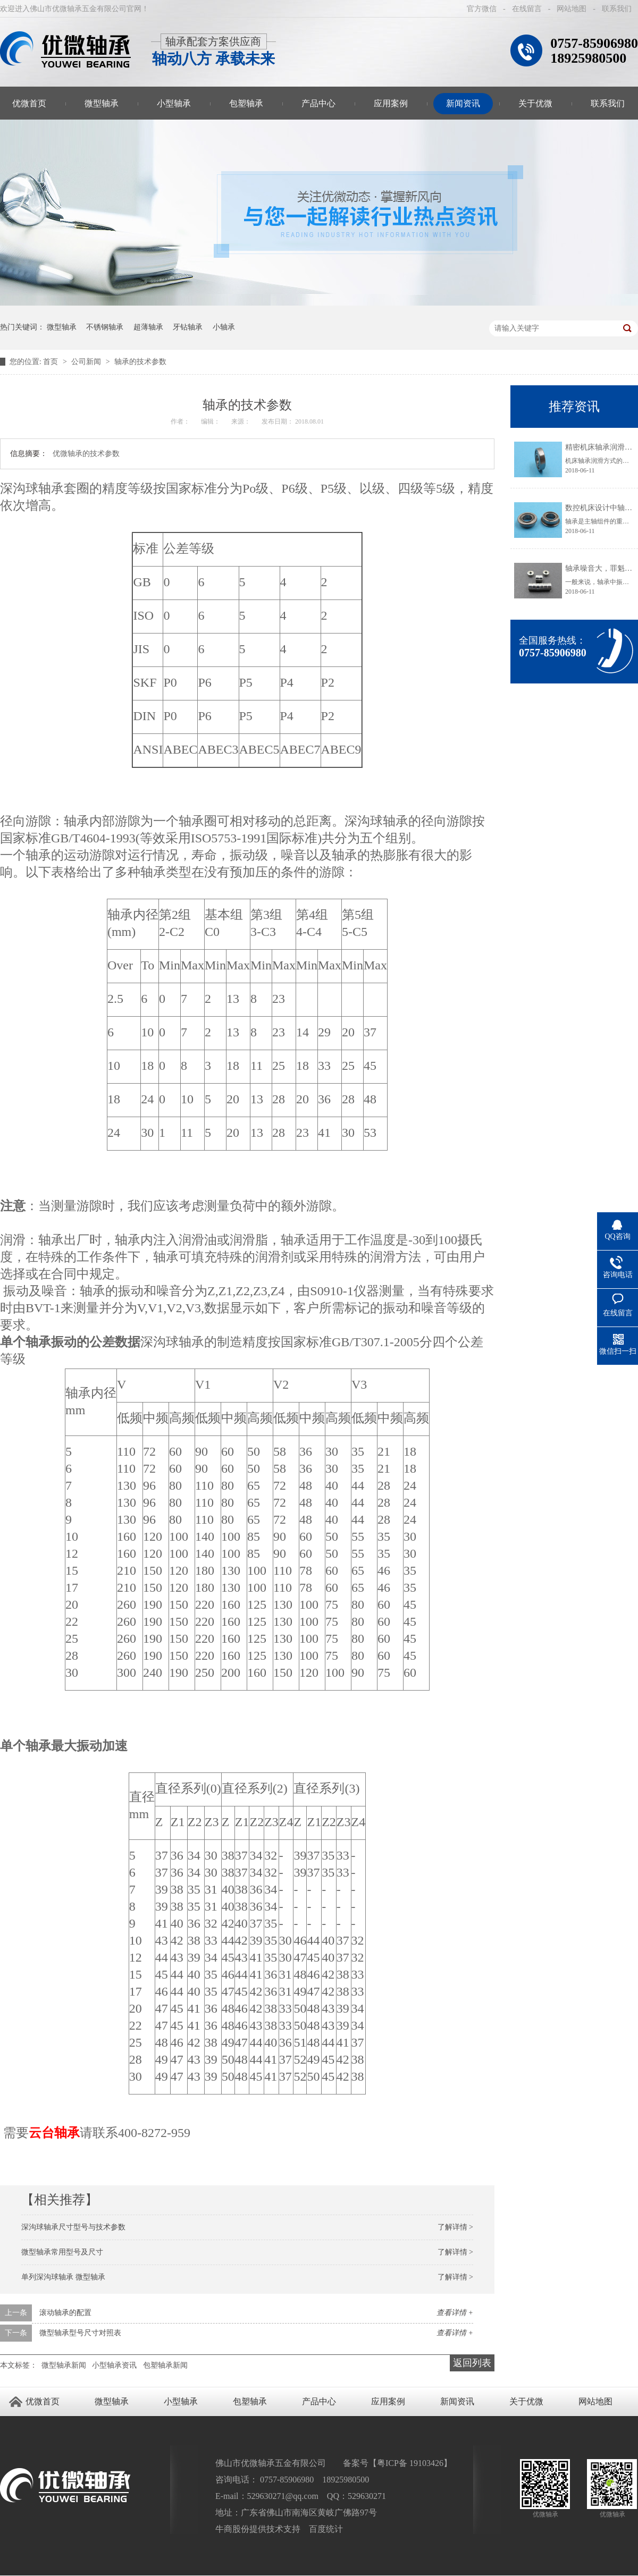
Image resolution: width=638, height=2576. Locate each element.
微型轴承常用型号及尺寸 (62, 2252)
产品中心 (318, 103)
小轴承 (224, 327)
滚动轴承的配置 (65, 2313)
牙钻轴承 (188, 327)
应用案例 (391, 103)
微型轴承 (102, 103)
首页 (51, 362)
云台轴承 (54, 2133)
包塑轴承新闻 (165, 2365)
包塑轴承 (246, 103)
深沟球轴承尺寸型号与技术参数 (73, 2227)
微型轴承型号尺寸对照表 (80, 2333)
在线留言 (527, 9)
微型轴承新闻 (63, 2365)
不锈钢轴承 (104, 327)
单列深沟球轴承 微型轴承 (63, 2277)
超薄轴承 (148, 327)
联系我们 (617, 9)
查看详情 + (454, 2313)
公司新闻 (87, 362)
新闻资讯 (463, 103)
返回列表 (472, 2363)
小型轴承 (174, 103)
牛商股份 (232, 2528)
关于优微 (535, 103)
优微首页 (43, 2401)
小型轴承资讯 (114, 2365)
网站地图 (571, 9)
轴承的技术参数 (140, 362)
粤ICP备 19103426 (410, 2463)
